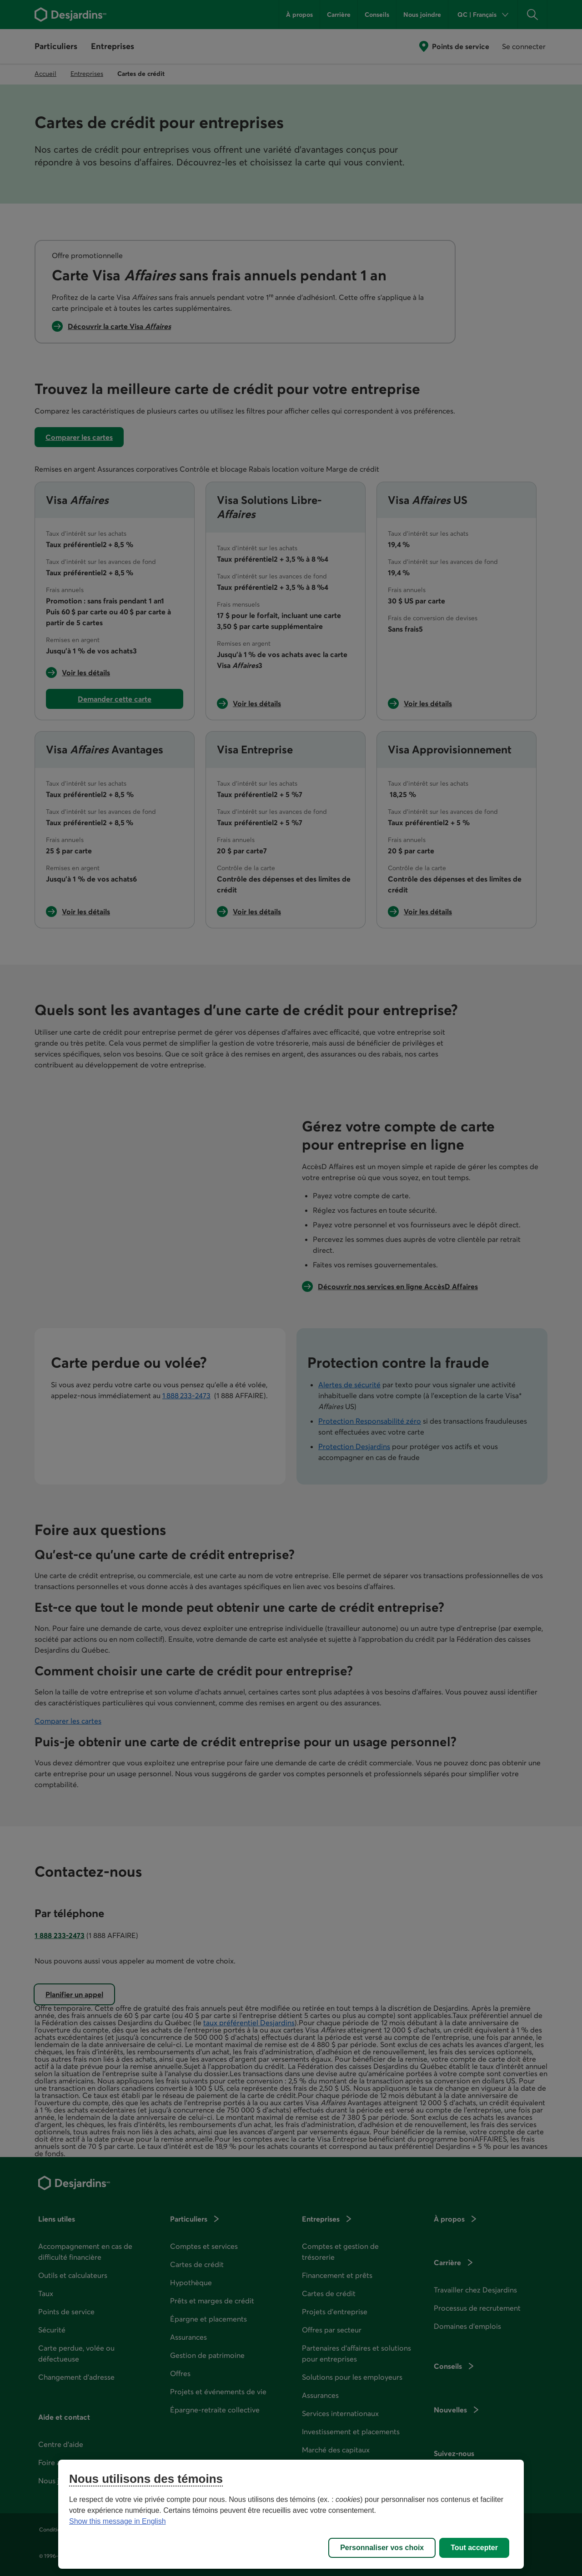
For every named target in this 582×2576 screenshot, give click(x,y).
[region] (291, 2514)
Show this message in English (117, 2521)
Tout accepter (474, 2547)
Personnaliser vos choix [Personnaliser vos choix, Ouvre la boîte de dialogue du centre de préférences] (382, 2547)
